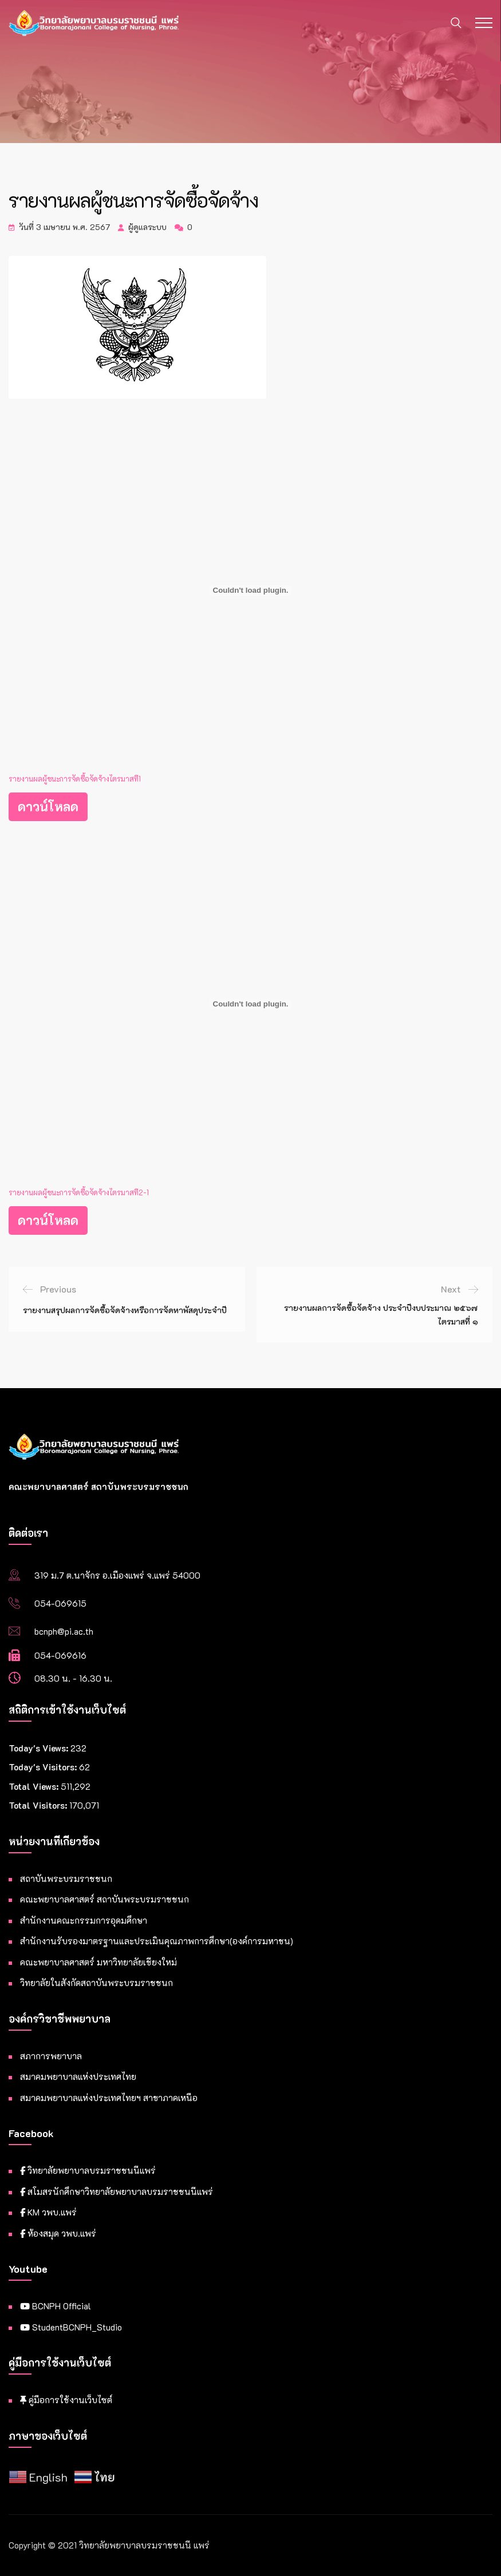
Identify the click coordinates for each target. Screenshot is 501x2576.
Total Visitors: (39, 1805)
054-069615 (60, 1603)
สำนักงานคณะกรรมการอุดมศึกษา (83, 1920)
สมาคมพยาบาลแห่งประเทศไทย (78, 2076)
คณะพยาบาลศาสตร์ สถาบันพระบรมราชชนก (104, 1899)
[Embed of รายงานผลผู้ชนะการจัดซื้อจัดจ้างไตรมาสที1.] (250, 590)
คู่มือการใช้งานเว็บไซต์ (66, 2399)
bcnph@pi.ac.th (63, 1631)
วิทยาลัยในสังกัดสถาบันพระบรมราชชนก (96, 1982)
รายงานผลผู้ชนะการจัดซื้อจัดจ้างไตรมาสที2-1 (79, 1192)
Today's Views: (39, 1748)
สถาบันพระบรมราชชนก (66, 1878)
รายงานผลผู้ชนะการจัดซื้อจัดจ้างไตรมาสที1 (75, 778)
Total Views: (35, 1786)
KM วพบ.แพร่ (48, 2212)
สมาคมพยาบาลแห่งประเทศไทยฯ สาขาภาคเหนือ (109, 2097)
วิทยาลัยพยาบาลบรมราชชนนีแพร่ (88, 2170)
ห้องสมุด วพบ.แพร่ (58, 2233)
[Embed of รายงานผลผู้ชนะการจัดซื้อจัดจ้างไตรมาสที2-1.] (250, 1004)
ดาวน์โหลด (48, 806)
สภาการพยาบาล (51, 2056)
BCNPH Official (55, 2306)
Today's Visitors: (44, 1767)
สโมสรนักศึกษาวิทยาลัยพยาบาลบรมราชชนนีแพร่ (116, 2191)
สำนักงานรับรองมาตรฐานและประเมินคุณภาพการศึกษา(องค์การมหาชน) (156, 1941)
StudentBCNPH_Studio (71, 2327)
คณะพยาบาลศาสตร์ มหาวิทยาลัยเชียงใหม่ (98, 1962)
